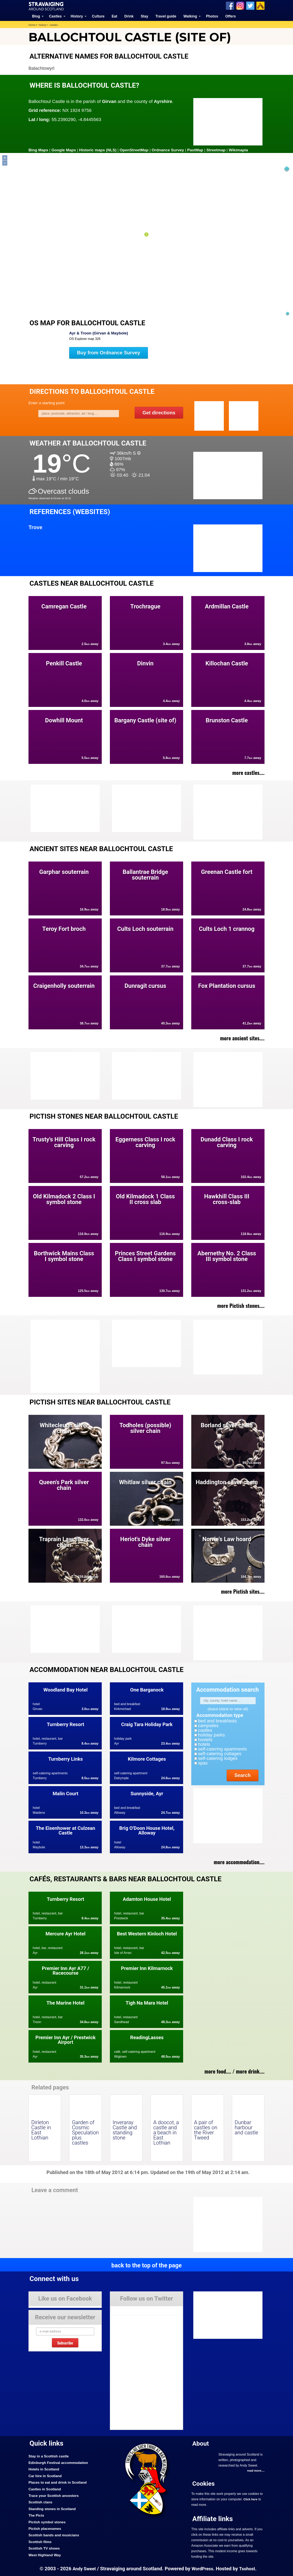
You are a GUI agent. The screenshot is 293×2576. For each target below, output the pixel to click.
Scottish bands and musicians (53, 2535)
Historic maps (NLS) (97, 150)
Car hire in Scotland (45, 2476)
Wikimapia (238, 150)
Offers (230, 16)
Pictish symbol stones (47, 2522)
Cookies (203, 2483)
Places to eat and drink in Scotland (57, 2482)
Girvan (109, 101)
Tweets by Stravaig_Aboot (128, 2309)
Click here (250, 2499)
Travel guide (165, 16)
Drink (128, 16)
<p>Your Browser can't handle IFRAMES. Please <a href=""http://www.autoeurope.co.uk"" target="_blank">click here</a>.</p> (225, 1347)
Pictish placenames (44, 2529)
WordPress (202, 2568)
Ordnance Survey (168, 150)
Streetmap (215, 150)
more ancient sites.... (242, 1038)
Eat (114, 16)
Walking (190, 16)
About (200, 2443)
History (77, 16)
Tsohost (247, 2568)
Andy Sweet (84, 2568)
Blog (36, 16)
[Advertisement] (225, 812)
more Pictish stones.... (241, 1305)
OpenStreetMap (134, 150)
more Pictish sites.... (243, 1591)
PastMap (195, 150)
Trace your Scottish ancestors (53, 2496)
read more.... (256, 2470)
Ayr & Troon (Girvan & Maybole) (98, 333)
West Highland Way (44, 2555)
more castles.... (248, 772)
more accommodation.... (239, 1862)
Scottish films (39, 2542)
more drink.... (250, 2071)
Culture (98, 16)
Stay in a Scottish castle (48, 2456)
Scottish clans (40, 2502)
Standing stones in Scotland (52, 2509)
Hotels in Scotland (43, 2469)
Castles (55, 16)
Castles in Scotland (44, 2489)
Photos (212, 16)
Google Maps (63, 150)
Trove (35, 527)
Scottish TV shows (44, 2548)
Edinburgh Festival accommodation (58, 2463)
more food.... (217, 2071)
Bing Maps (38, 150)
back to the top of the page (146, 2265)
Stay (144, 16)
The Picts (36, 2515)
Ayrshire (163, 101)
